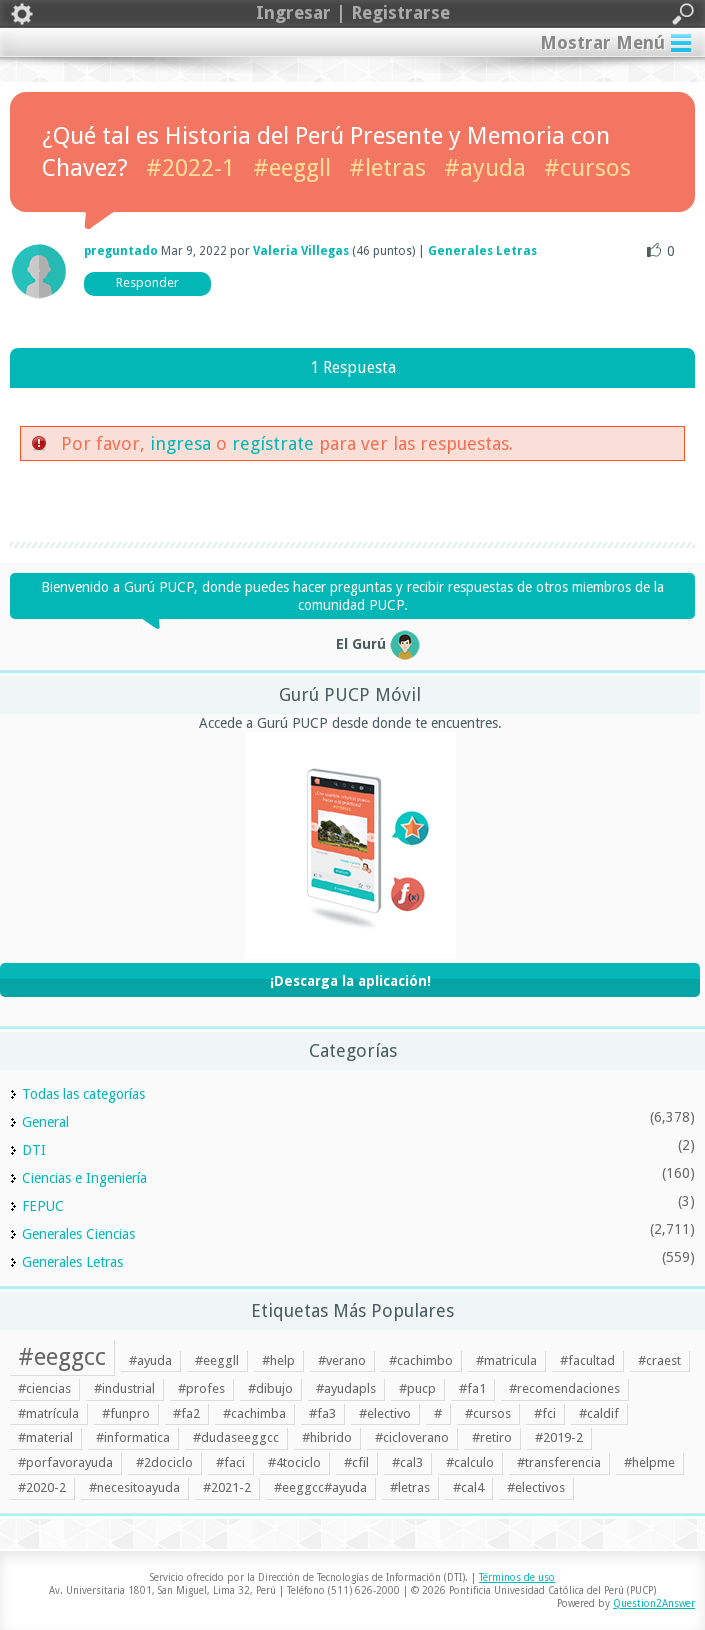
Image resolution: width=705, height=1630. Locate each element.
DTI (34, 1150)
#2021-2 (227, 1487)
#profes (201, 1388)
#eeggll (292, 168)
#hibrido (327, 1437)
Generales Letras (482, 251)
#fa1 (472, 1388)
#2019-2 (559, 1437)
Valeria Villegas (301, 251)
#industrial (124, 1388)
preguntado (121, 251)
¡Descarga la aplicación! (350, 981)
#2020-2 (42, 1487)
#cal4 (468, 1487)
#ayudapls (346, 1388)
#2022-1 (190, 168)
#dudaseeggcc (236, 1437)
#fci (545, 1413)
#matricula (506, 1360)
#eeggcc (62, 1357)
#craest (659, 1360)
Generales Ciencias (78, 1234)
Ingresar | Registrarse (352, 14)
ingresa (180, 443)
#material (45, 1437)
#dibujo (270, 1388)
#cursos (587, 168)
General (45, 1122)
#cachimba (254, 1413)
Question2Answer (654, 1603)
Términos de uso (517, 1577)
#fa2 (186, 1413)
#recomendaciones (564, 1388)
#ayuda (485, 168)
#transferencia (559, 1462)
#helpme (649, 1462)
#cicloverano (412, 1437)
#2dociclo (164, 1462)
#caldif (599, 1413)
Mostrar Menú (602, 42)
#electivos (536, 1487)
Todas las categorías (83, 1094)
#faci (230, 1462)
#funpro (126, 1413)
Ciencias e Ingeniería (84, 1178)
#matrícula (48, 1413)
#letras (387, 168)
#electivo (385, 1413)
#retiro (492, 1437)
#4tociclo (294, 1462)
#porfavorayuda (65, 1462)
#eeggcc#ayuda (320, 1487)
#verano (342, 1360)
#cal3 (407, 1462)
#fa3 (322, 1413)
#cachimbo (421, 1360)
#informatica (133, 1437)
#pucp (417, 1388)
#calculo (470, 1462)
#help (278, 1360)
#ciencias (44, 1388)
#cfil (356, 1462)
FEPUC (43, 1206)
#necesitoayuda (134, 1487)
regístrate (273, 443)
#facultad (587, 1360)
